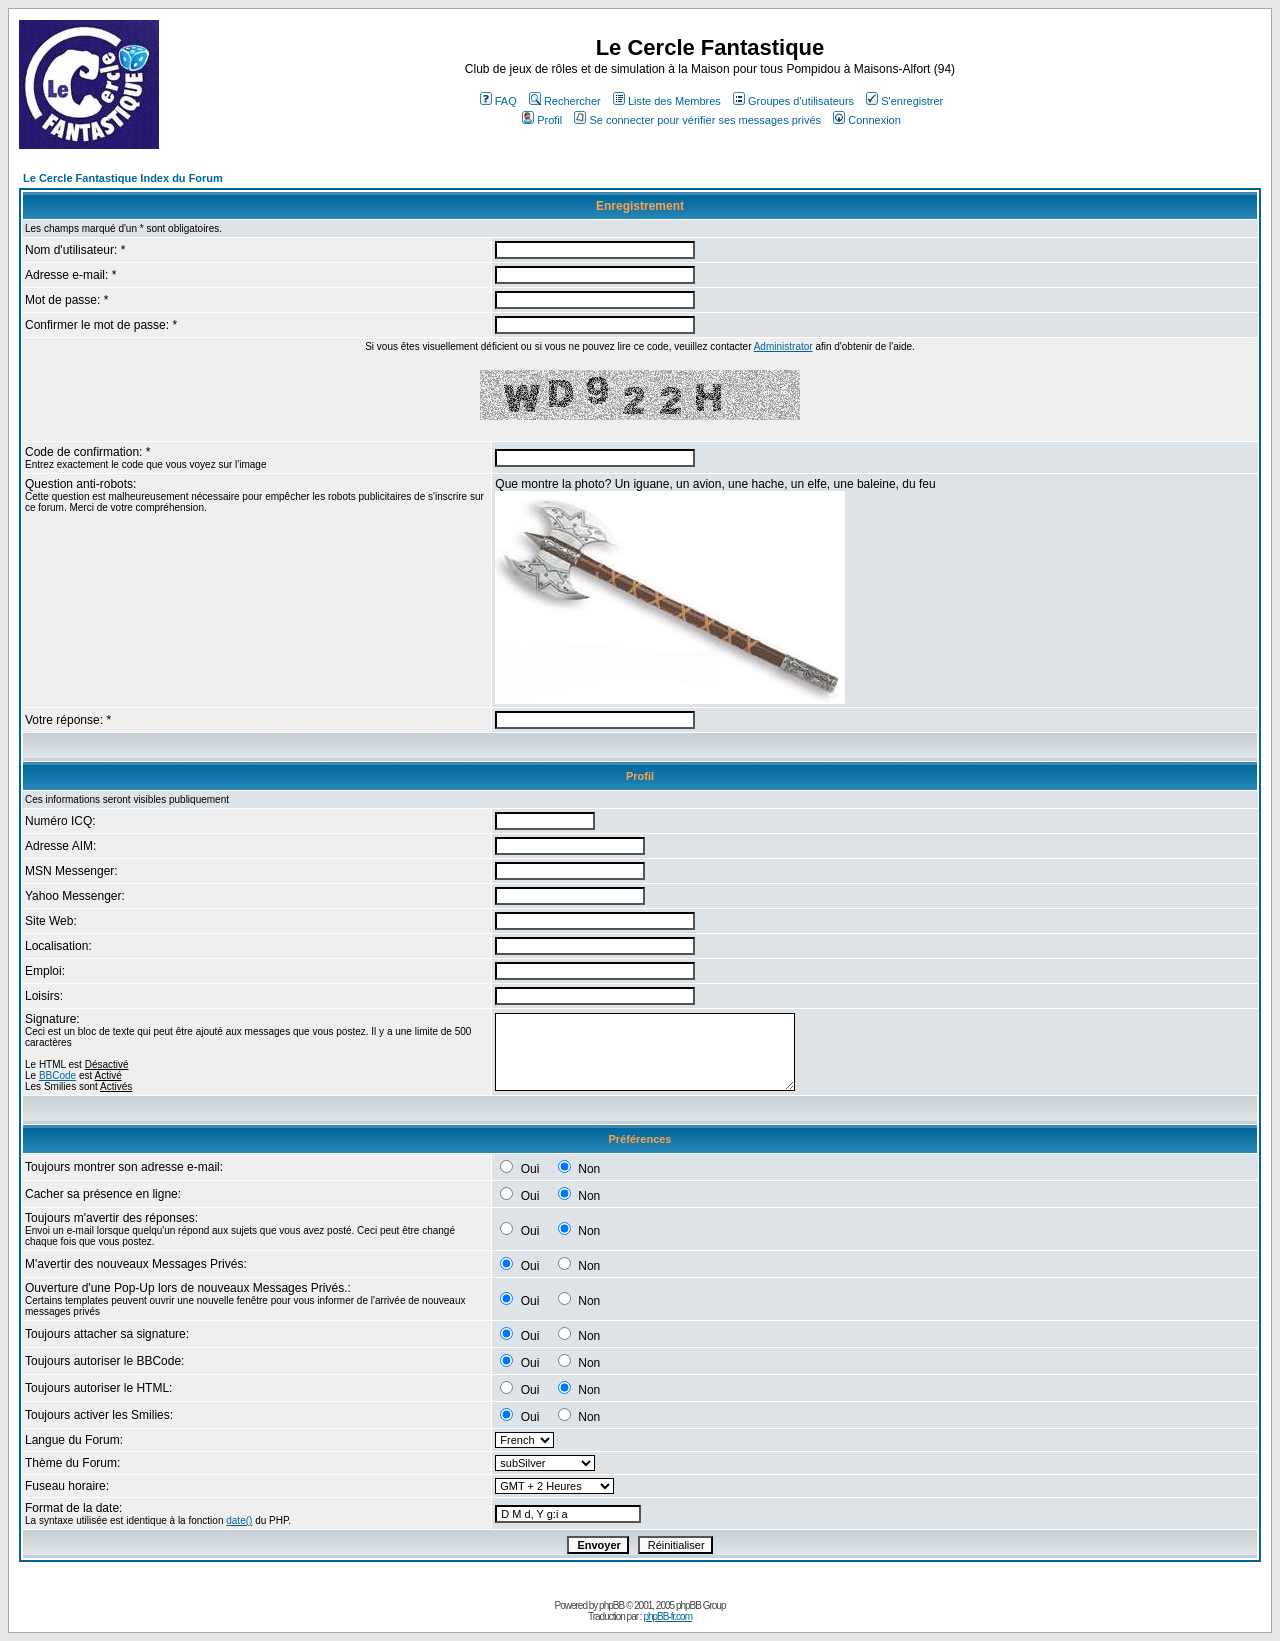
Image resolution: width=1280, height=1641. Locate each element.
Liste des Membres (667, 101)
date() (239, 1520)
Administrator (783, 346)
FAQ (498, 101)
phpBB (611, 1605)
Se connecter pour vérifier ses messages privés (697, 120)
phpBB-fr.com (667, 1616)
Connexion (867, 120)
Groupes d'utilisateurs (793, 101)
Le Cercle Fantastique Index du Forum (123, 178)
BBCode (57, 1075)
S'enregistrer (904, 101)
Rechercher (565, 101)
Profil (542, 120)
